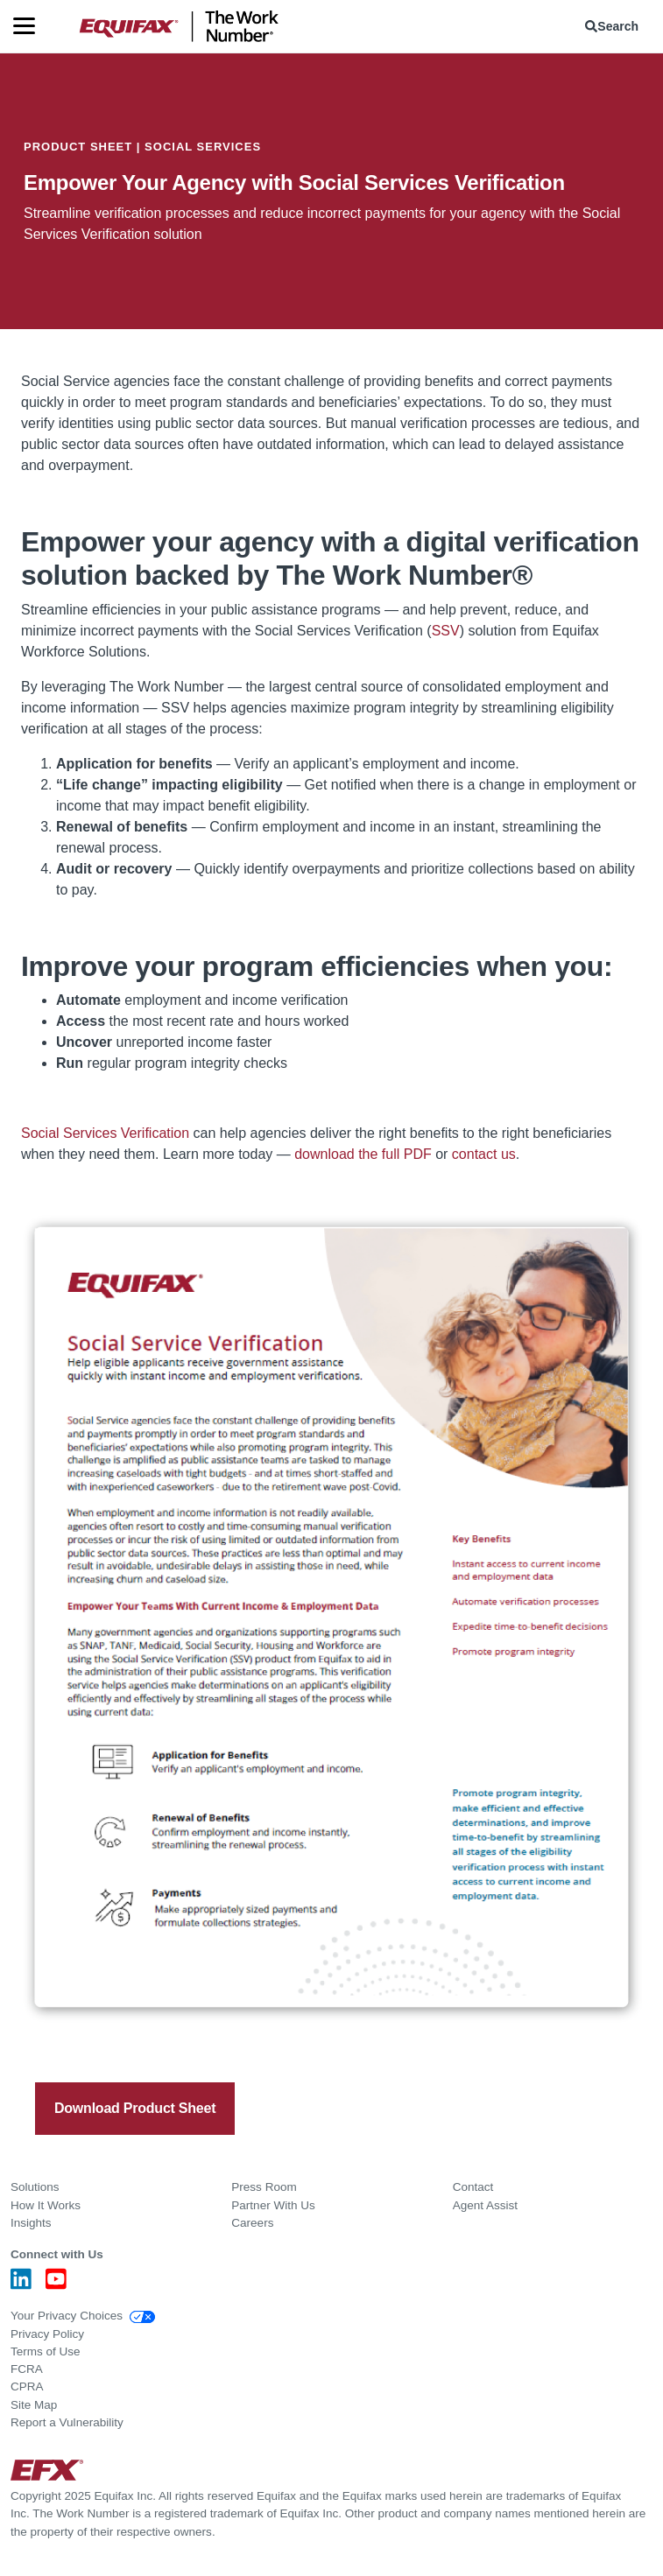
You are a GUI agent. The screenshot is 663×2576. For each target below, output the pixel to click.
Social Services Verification (105, 1133)
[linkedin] (140, 2044)
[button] (615, 26)
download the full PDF (363, 1154)
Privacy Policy (47, 2334)
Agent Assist (485, 2205)
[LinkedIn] (21, 2284)
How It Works (46, 2205)
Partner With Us (272, 2205)
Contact (473, 2186)
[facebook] (78, 2044)
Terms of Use (46, 2351)
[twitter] (109, 2044)
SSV (446, 630)
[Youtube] (56, 2284)
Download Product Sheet (134, 2108)
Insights (31, 2222)
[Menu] (30, 26)
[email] (171, 2044)
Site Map (34, 2404)
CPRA (27, 2386)
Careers (252, 2222)
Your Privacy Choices (83, 2315)
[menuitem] (615, 26)
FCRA (27, 2369)
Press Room (263, 2186)
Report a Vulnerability (67, 2422)
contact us (484, 1154)
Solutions (35, 2186)
